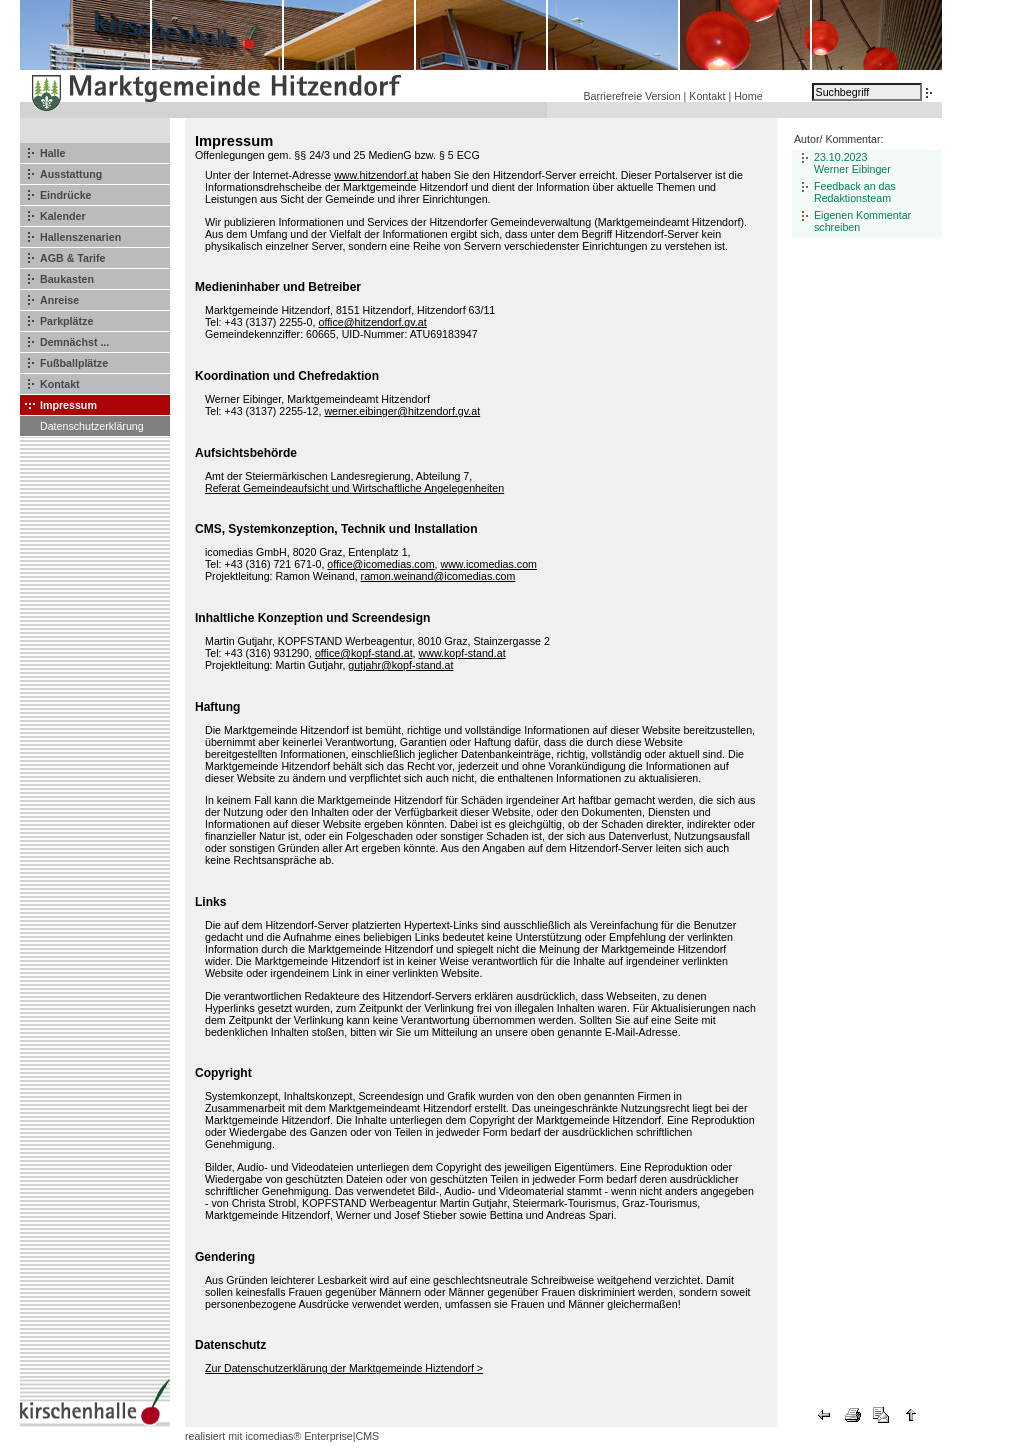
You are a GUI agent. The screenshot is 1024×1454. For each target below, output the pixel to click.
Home (748, 96)
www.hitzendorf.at (376, 175)
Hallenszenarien (80, 237)
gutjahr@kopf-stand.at (400, 665)
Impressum (68, 405)
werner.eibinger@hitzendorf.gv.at (402, 411)
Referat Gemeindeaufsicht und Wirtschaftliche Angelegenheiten (354, 488)
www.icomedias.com (488, 564)
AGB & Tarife (73, 258)
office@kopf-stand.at (364, 653)
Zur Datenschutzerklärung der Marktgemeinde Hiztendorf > (344, 1368)
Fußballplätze (74, 363)
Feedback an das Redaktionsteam (855, 192)
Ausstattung (71, 174)
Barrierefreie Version (631, 96)
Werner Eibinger (852, 169)
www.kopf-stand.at (462, 653)
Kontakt (707, 96)
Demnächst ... (74, 342)
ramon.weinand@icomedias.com (438, 576)
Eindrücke (66, 195)
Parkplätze (66, 321)
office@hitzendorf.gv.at (372, 322)
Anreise (59, 300)
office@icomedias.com (380, 564)
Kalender (63, 216)
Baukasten (67, 279)
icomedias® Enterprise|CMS (312, 1436)
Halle (52, 153)
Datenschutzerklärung (92, 426)
